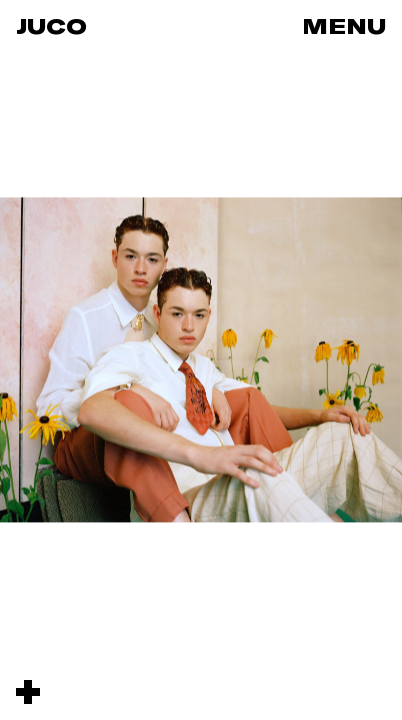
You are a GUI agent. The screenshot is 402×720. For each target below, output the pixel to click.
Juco (51, 26)
